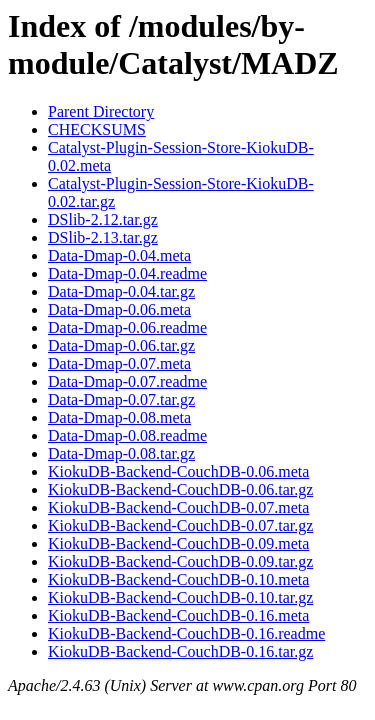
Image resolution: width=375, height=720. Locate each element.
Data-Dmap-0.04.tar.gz (121, 291)
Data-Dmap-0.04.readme (127, 273)
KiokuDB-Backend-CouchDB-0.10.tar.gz (180, 597)
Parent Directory (101, 111)
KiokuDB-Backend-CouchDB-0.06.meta (178, 471)
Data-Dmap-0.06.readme (127, 327)
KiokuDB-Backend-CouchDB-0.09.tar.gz (180, 561)
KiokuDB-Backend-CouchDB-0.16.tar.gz (180, 651)
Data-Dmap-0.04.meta (119, 255)
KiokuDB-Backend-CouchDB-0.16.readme (186, 633)
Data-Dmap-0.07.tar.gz (121, 399)
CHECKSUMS (97, 129)
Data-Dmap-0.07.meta (119, 363)
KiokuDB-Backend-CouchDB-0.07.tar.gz (180, 525)
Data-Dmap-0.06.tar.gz (121, 345)
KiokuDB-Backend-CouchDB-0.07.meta (178, 507)
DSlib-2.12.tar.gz (103, 219)
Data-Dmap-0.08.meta (119, 417)
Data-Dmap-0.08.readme (127, 435)
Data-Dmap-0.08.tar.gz (121, 453)
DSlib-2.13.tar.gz (103, 237)
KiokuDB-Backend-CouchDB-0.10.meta (178, 579)
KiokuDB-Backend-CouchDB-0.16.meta (178, 615)
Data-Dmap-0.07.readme (127, 381)
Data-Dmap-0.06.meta (119, 309)
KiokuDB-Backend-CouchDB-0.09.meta (178, 543)
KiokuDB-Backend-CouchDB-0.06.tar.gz (180, 489)
